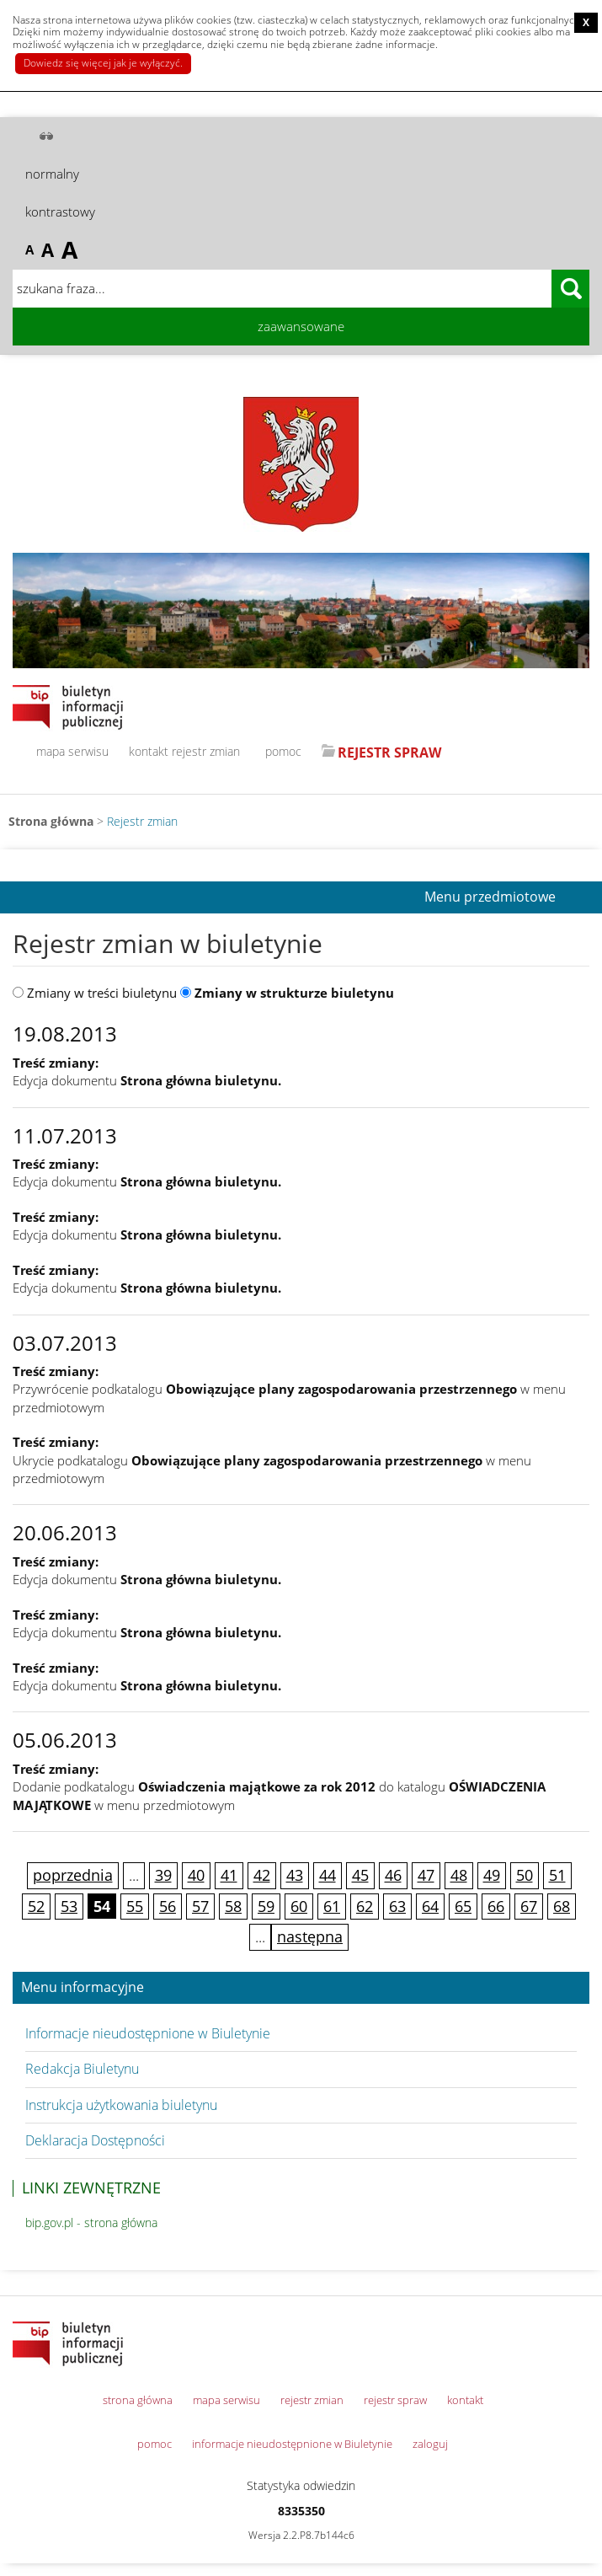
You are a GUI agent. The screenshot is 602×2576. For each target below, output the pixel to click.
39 (163, 1875)
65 (463, 1906)
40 (196, 1875)
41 (229, 1875)
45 (360, 1875)
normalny (52, 173)
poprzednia (73, 1875)
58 (233, 1906)
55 (134, 1906)
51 (557, 1875)
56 (167, 1906)
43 (294, 1875)
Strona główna (50, 821)
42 (261, 1875)
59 (266, 1906)
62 (364, 1906)
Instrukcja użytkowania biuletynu (121, 2105)
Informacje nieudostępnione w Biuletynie (147, 2033)
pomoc (283, 751)
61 (331, 1906)
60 (298, 1906)
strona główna (138, 2399)
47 (426, 1875)
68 (561, 1906)
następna (310, 1936)
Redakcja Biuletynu (82, 2068)
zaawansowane (301, 326)
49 (491, 1875)
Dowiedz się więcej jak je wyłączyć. (103, 63)
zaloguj (430, 2443)
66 (495, 1906)
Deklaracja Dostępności (95, 2140)
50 (524, 1875)
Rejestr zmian (142, 821)
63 (397, 1906)
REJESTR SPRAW (389, 752)
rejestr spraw (395, 2399)
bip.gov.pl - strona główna (91, 2223)
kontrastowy (60, 211)
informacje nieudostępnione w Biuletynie (292, 2443)
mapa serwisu (72, 751)
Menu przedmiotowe (490, 897)
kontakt (148, 751)
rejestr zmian (206, 751)
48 (458, 1875)
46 (393, 1875)
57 (200, 1906)
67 (528, 1906)
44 (327, 1875)
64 (430, 1906)
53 (69, 1906)
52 (36, 1906)
